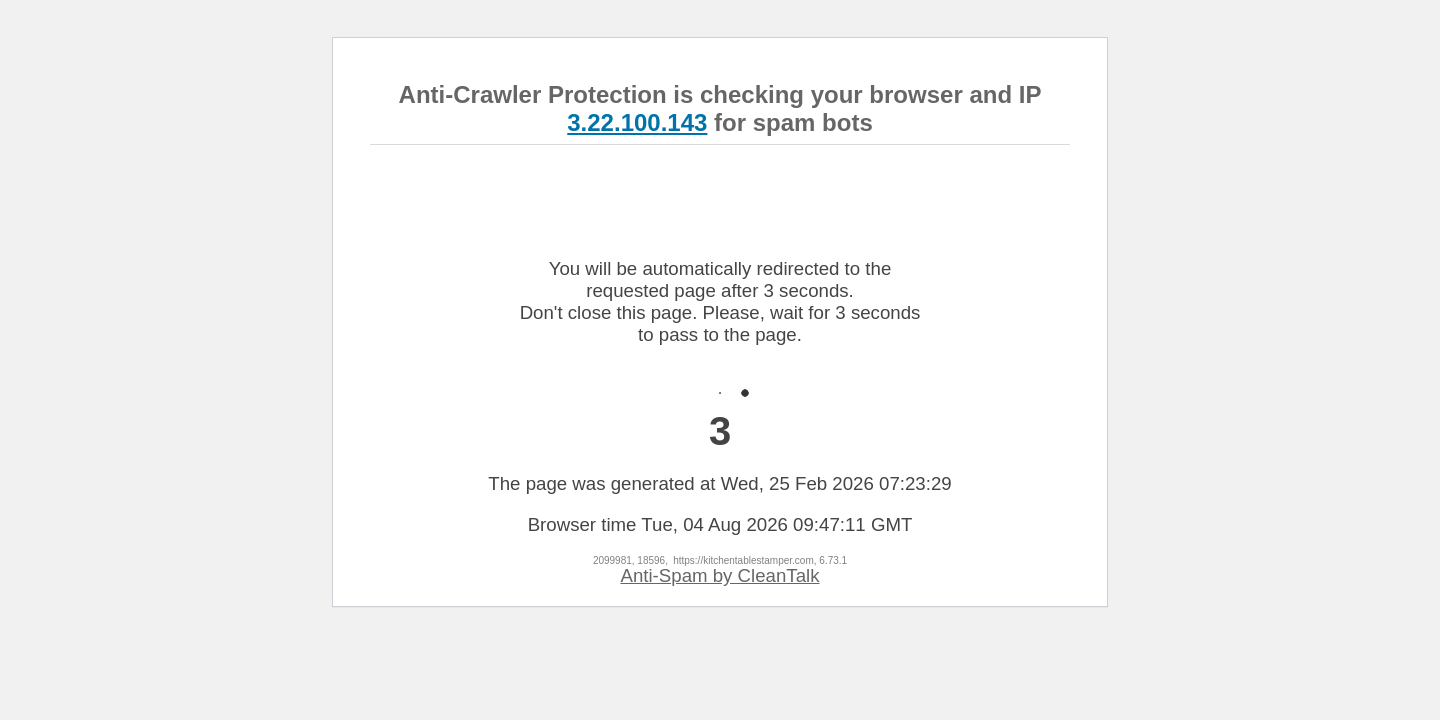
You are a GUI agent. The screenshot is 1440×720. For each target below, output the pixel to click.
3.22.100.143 (637, 122)
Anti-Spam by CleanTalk (719, 575)
